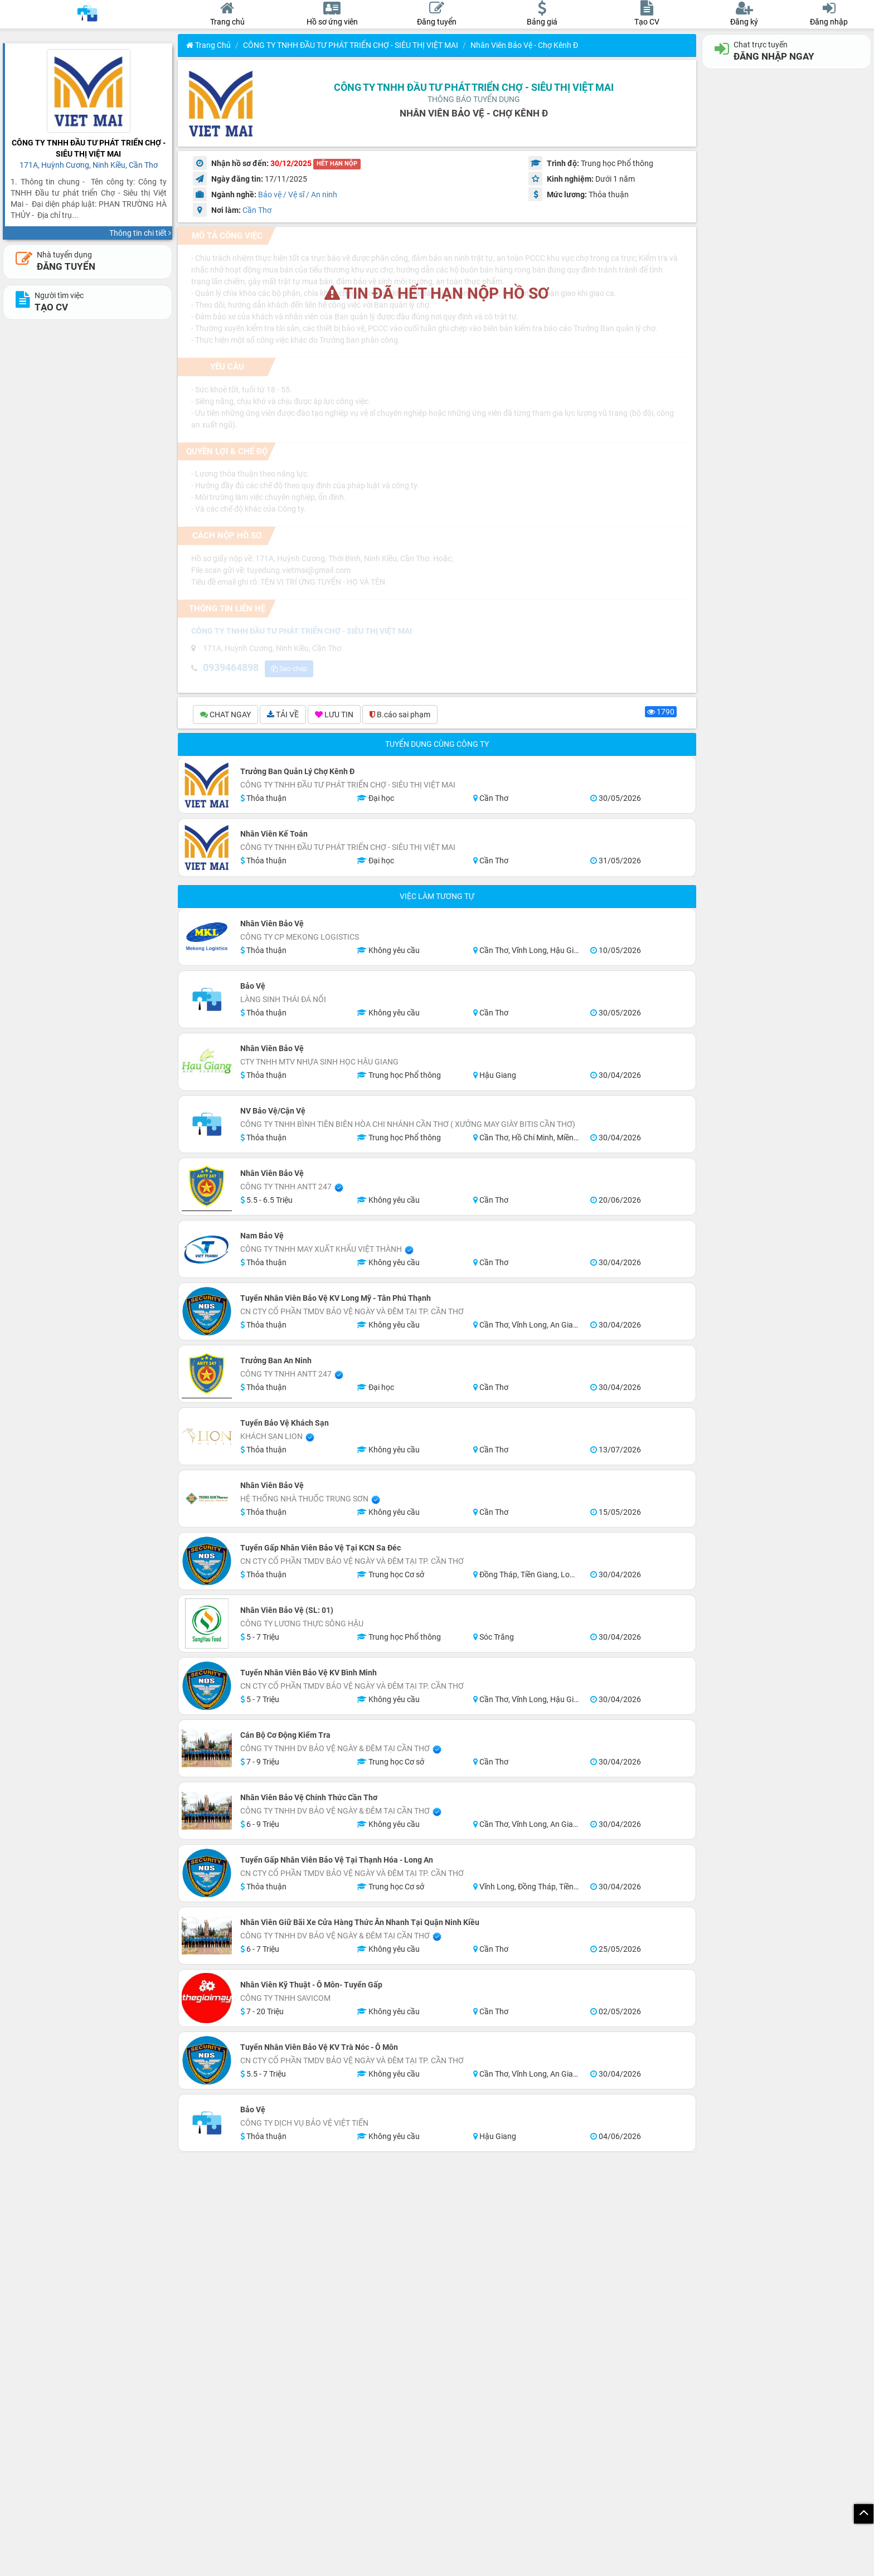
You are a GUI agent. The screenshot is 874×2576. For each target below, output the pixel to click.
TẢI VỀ (283, 716)
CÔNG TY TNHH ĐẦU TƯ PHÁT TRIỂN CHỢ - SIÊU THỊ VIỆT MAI (350, 45)
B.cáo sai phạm (400, 716)
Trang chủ (208, 45)
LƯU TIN (334, 716)
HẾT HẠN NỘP (337, 164)
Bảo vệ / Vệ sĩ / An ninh (297, 194)
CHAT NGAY (225, 716)
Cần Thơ (256, 210)
